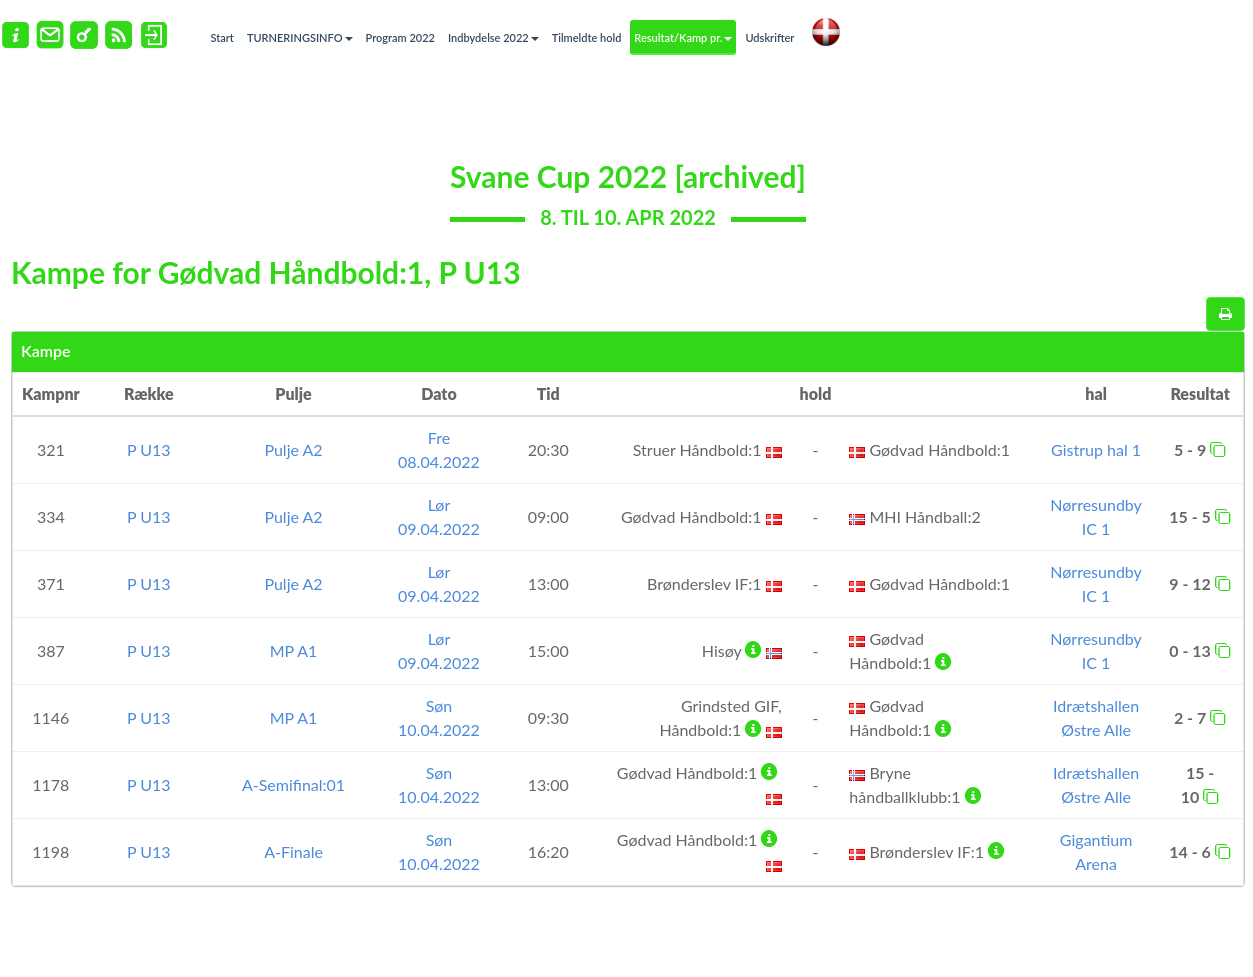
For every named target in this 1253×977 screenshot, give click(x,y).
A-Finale (293, 851)
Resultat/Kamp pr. (683, 37)
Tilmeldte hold (587, 37)
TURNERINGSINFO (300, 37)
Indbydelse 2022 (493, 37)
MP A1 (294, 650)
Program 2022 (400, 37)
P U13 (149, 449)
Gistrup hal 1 (1096, 449)
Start (222, 37)
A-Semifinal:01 (293, 784)
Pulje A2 (293, 449)
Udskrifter (769, 37)
